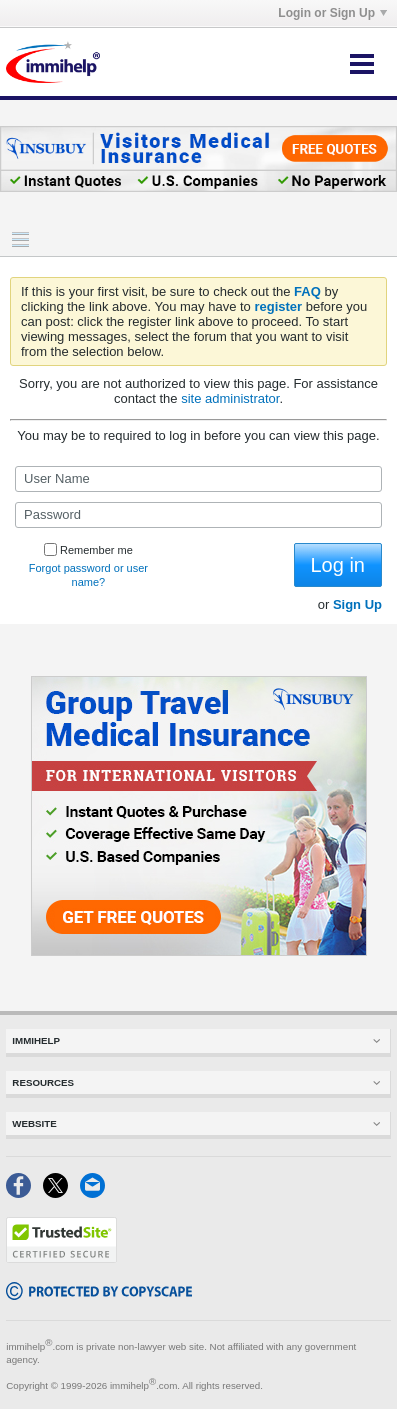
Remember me (88, 550)
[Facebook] (24, 1193)
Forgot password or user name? (88, 575)
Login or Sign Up (332, 13)
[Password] (198, 515)
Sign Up (357, 604)
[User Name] (198, 479)
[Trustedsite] (61, 1258)
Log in (338, 565)
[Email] (96, 1193)
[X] (61, 1193)
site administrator (230, 398)
